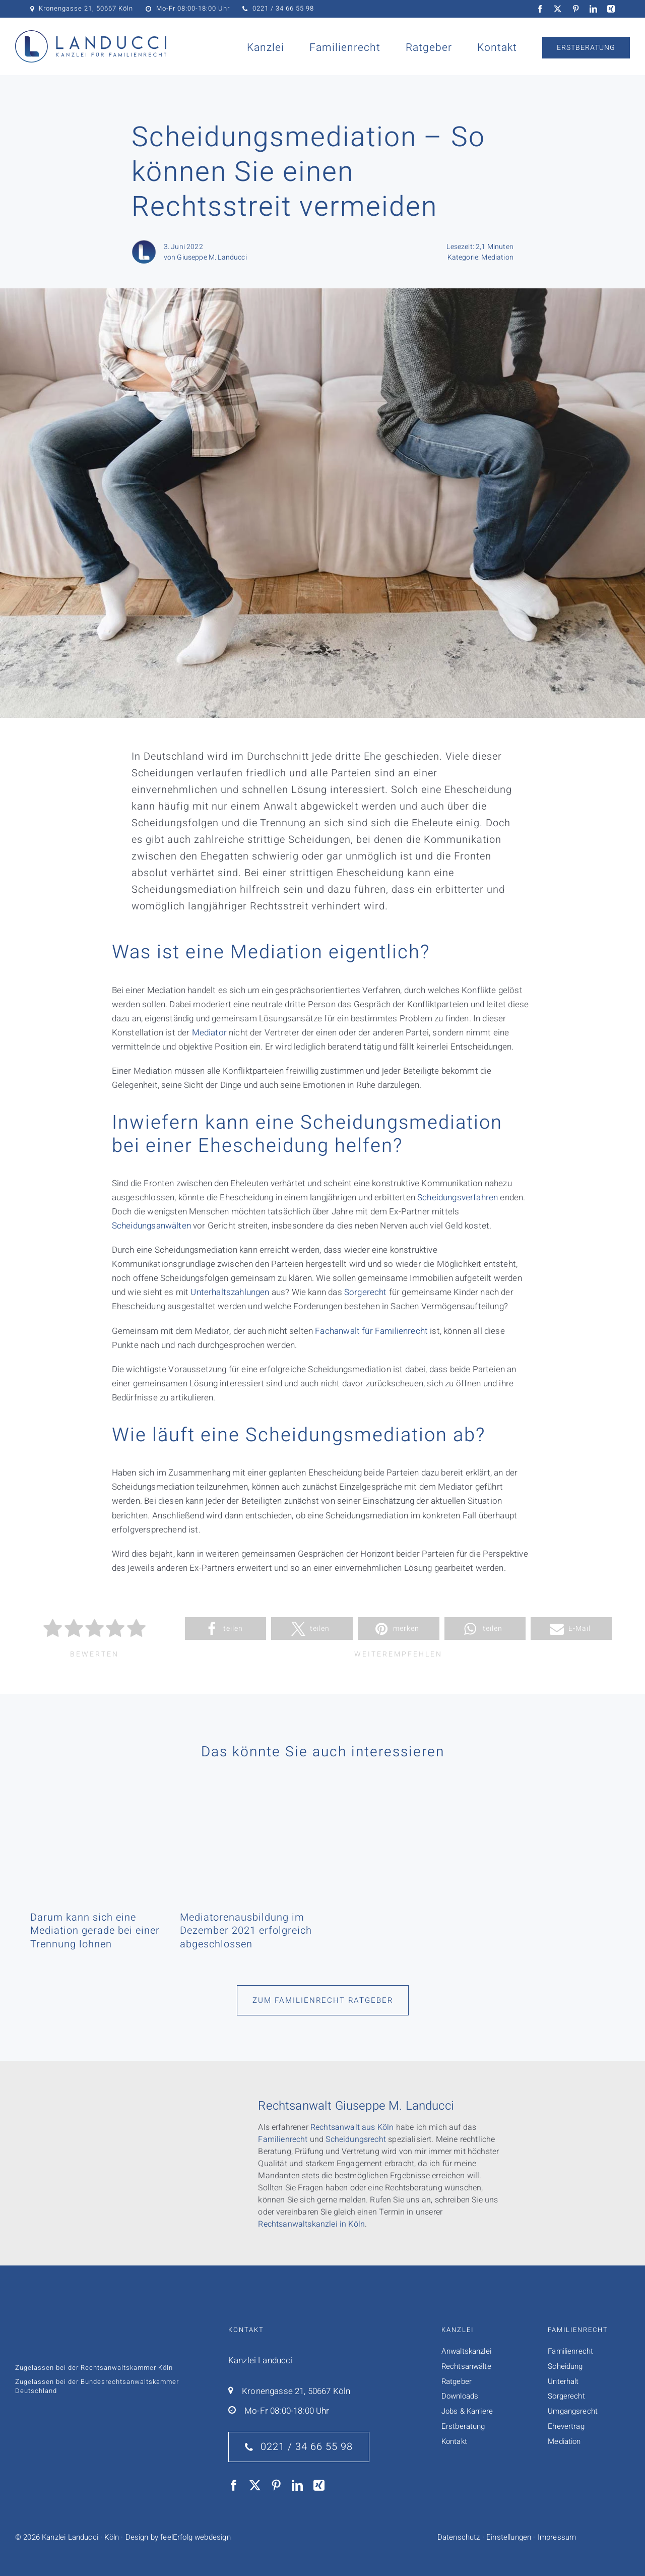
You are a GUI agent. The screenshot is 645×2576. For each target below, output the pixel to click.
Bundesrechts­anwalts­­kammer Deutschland (97, 2386)
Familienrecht (282, 2139)
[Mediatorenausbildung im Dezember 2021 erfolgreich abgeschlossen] (247, 1814)
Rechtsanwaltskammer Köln (127, 2367)
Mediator (209, 1032)
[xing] (611, 9)
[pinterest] (575, 9)
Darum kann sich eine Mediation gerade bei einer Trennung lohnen (95, 1930)
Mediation (497, 257)
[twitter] (557, 9)
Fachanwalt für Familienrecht (371, 1331)
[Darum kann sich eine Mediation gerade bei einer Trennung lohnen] (97, 1814)
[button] (226, 1628)
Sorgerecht (365, 1292)
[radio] (52, 1630)
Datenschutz (458, 2537)
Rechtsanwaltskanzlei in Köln (311, 2224)
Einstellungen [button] (508, 2537)
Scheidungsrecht (356, 2139)
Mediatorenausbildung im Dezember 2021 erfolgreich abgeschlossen (246, 1930)
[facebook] (540, 9)
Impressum (557, 2537)
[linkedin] (593, 9)
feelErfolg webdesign (195, 2537)
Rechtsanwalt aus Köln (352, 2127)
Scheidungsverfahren (457, 1197)
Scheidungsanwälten (151, 1225)
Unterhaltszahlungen (229, 1292)
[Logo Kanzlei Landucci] (90, 34)
